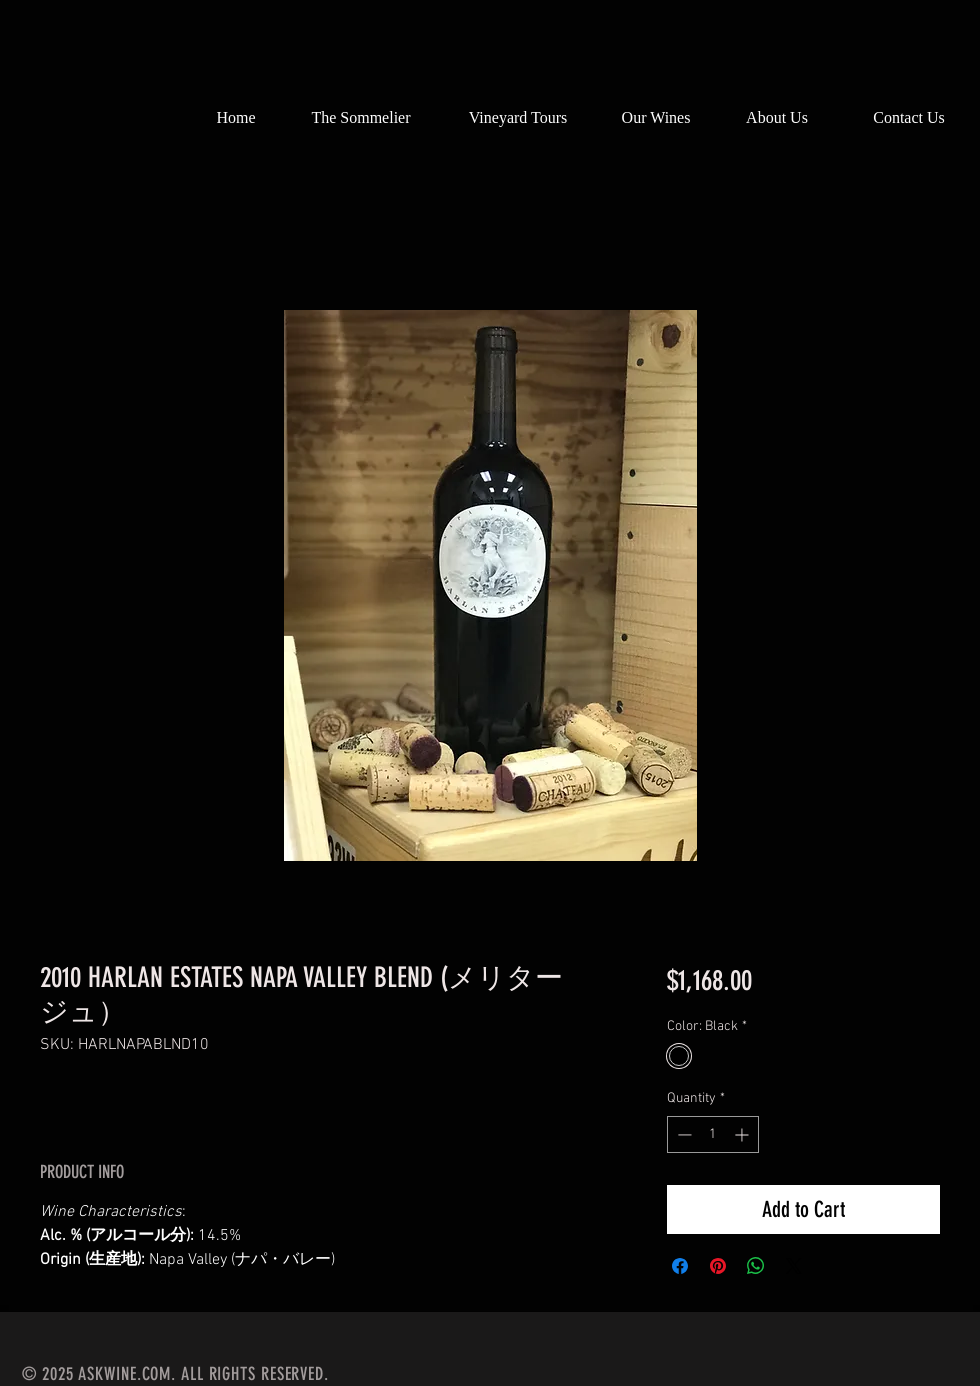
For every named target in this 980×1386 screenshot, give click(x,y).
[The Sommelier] (361, 118)
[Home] (236, 118)
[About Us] (777, 118)
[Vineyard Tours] (518, 118)
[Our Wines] (656, 118)
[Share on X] (794, 1266)
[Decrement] (682, 1134)
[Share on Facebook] (680, 1266)
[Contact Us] (909, 118)
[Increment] (743, 1134)
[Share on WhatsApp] (756, 1266)
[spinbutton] (713, 1134)
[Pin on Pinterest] (718, 1266)
